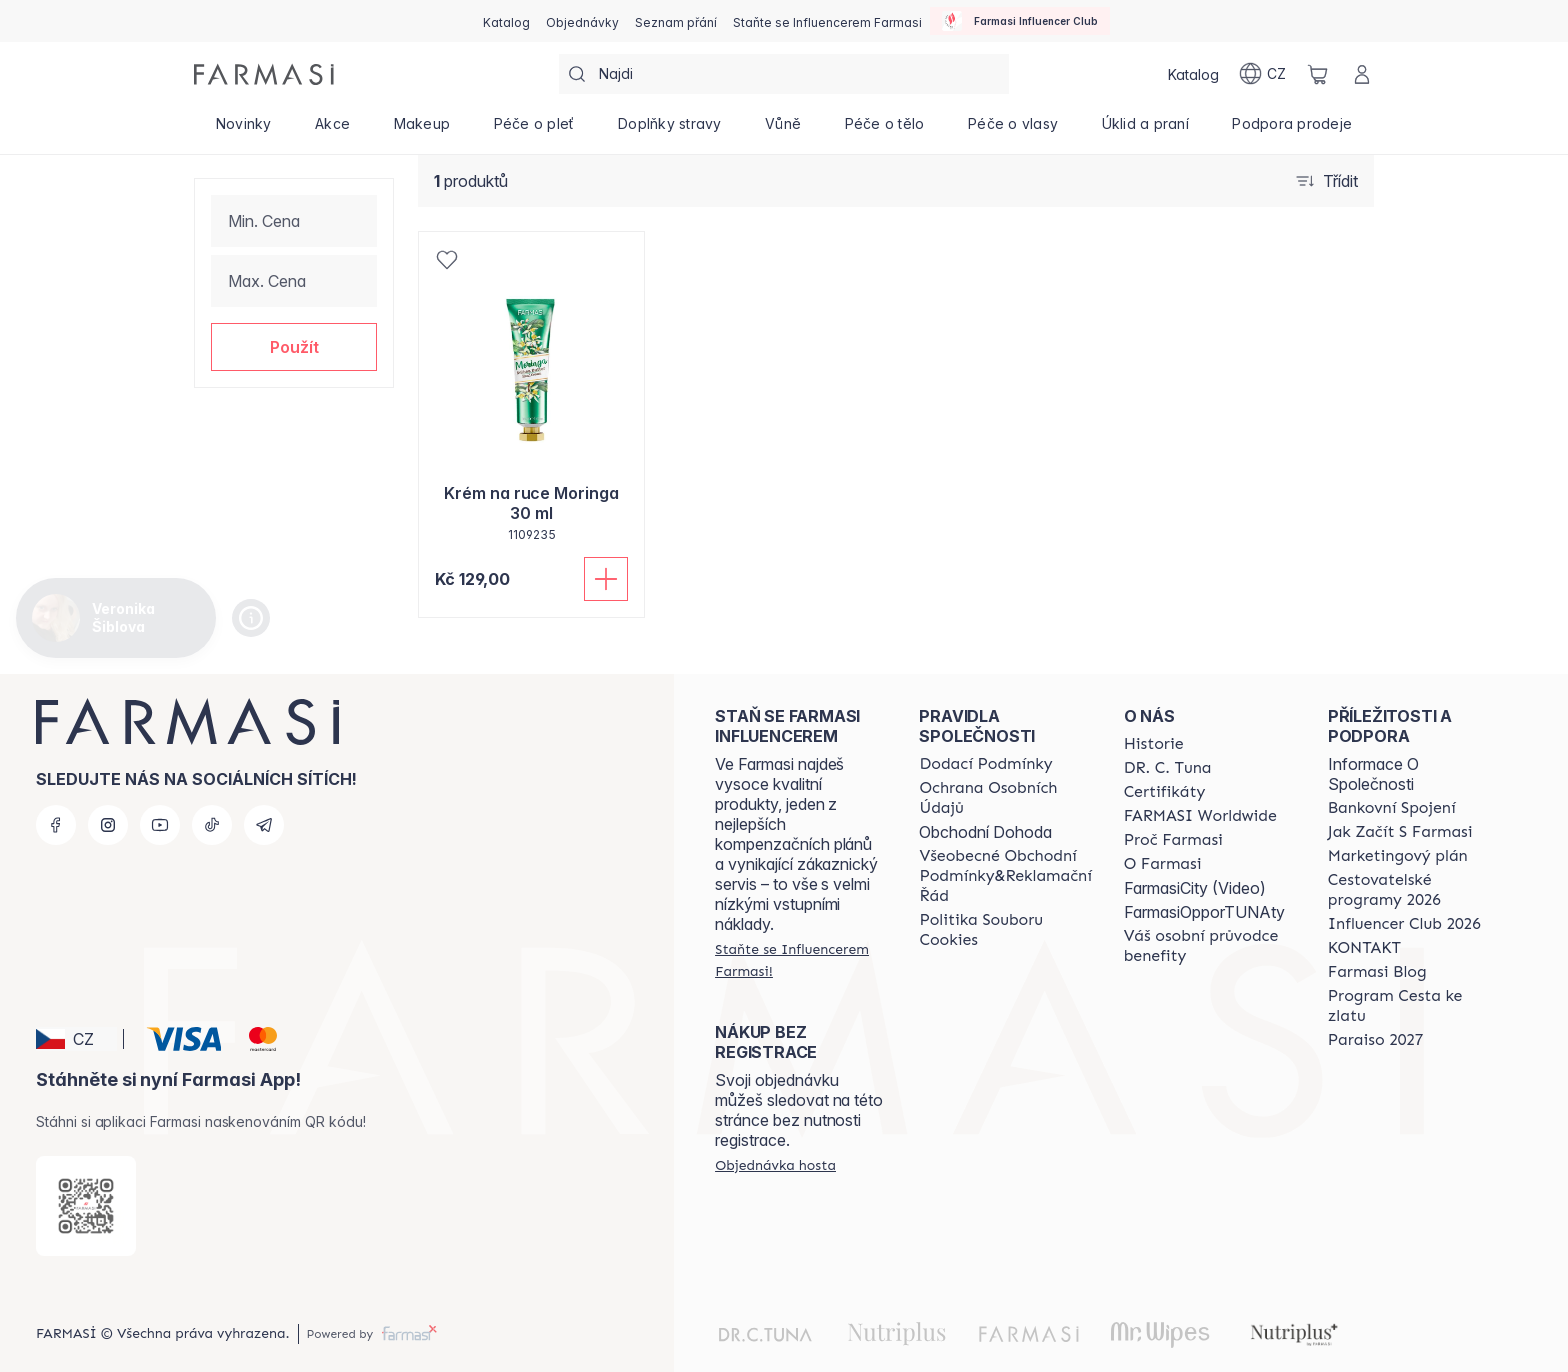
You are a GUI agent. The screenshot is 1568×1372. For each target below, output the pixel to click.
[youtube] (160, 825)
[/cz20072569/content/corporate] (1200, 816)
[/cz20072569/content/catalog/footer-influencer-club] (1404, 924)
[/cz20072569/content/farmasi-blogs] (1377, 972)
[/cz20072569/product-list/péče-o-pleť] (534, 130)
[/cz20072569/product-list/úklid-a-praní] (1145, 130)
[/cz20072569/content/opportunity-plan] (1398, 856)
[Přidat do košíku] (606, 579)
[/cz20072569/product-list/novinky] (243, 130)
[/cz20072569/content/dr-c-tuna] (1168, 768)
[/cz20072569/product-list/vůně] (783, 130)
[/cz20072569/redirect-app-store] (86, 1206)
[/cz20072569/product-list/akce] (332, 130)
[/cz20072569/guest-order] (775, 1165)
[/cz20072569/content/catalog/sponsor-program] (1412, 1006)
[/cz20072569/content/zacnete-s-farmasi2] (1400, 832)
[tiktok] (212, 825)
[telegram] (264, 825)
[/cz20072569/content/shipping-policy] (985, 764)
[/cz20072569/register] (582, 21)
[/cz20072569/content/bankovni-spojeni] (1392, 808)
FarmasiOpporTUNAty (1204, 912)
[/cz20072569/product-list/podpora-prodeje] (1292, 130)
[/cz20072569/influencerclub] (1020, 21)
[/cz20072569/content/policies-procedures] (1005, 798)
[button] (294, 347)
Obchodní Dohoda (985, 832)
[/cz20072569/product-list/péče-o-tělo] (884, 130)
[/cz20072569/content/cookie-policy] (1005, 930)
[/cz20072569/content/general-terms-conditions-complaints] (1005, 876)
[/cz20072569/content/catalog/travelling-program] (1412, 890)
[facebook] (56, 825)
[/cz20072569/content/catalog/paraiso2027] (1376, 1040)
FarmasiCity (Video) (1195, 888)
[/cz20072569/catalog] (506, 21)
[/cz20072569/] (264, 74)
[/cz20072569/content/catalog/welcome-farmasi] (1208, 946)
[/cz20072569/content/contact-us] (1364, 948)
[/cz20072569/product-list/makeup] (422, 130)
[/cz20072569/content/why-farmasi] (1173, 840)
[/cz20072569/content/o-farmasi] (1163, 864)
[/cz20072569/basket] (1318, 74)
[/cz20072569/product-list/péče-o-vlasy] (1013, 130)
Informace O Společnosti (1373, 774)
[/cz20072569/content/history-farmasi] (1154, 744)
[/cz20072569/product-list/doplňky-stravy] (669, 130)
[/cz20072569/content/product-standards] (1165, 792)
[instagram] (108, 825)
